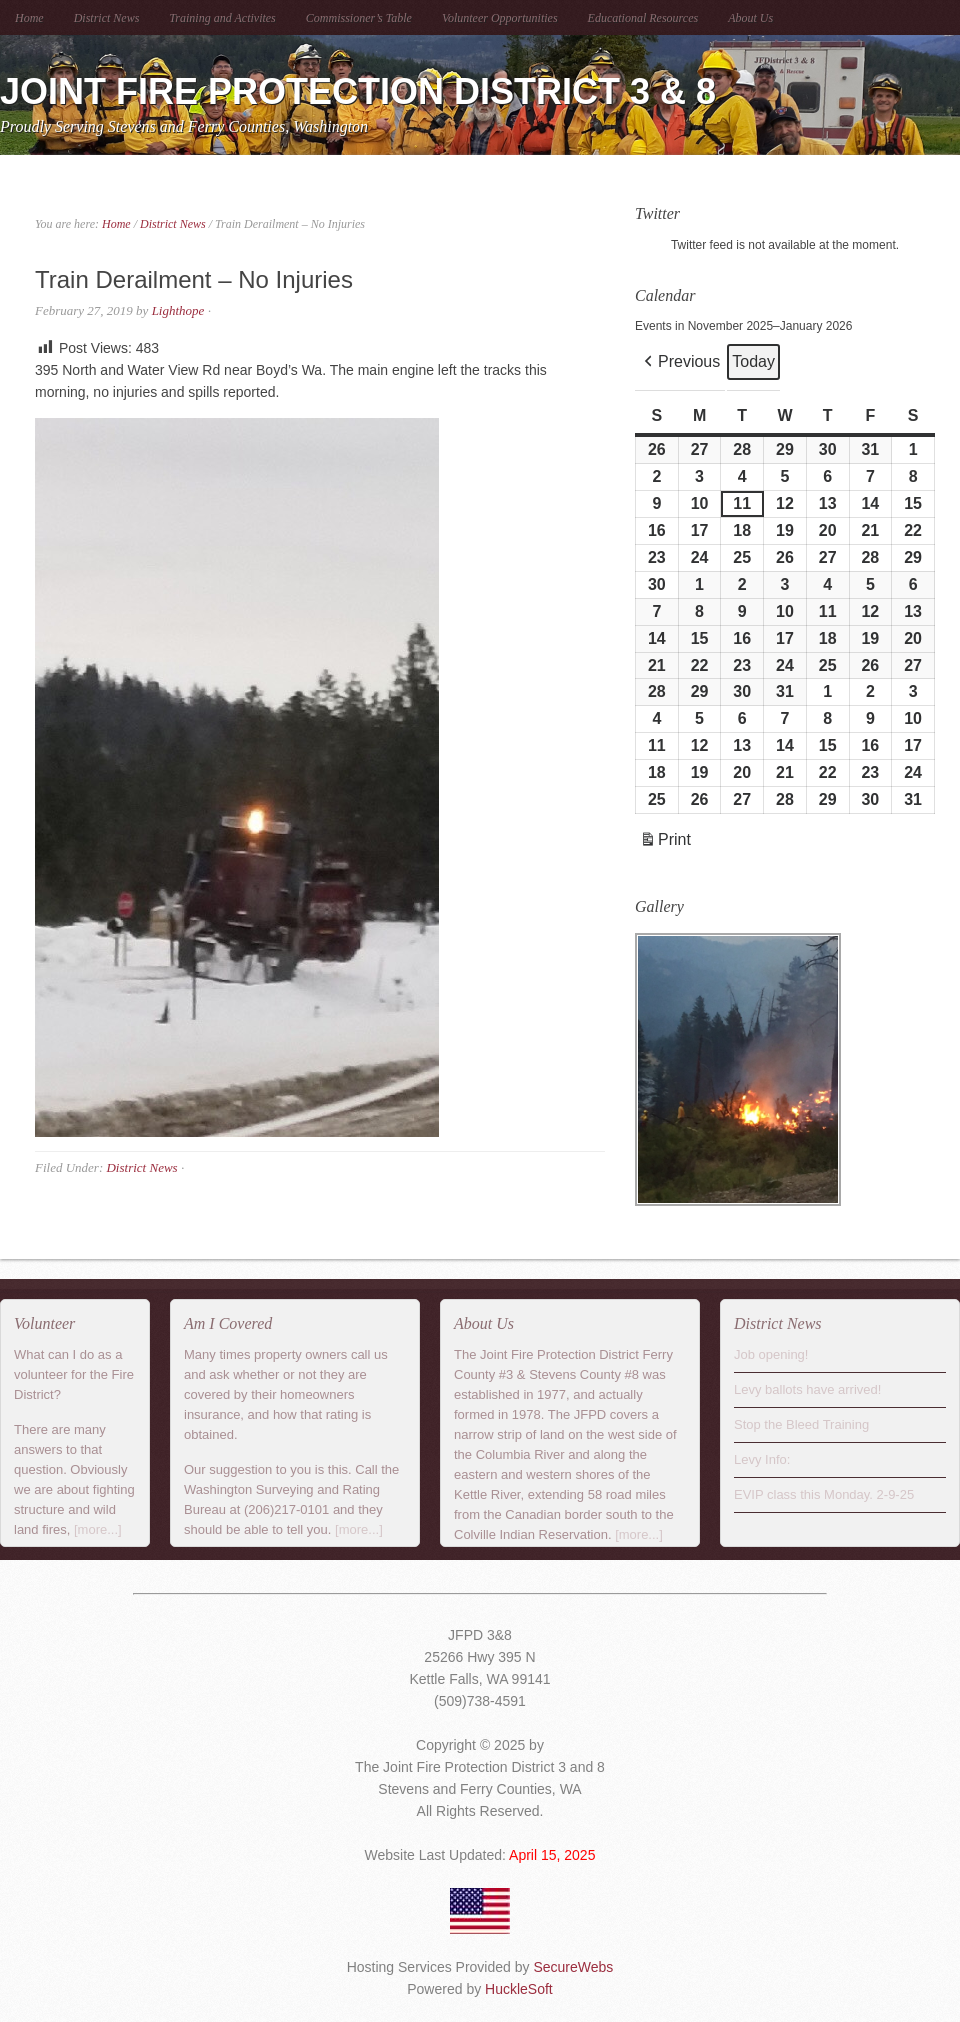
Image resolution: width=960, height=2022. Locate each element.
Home (29, 18)
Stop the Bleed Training (801, 1424)
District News (107, 18)
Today (753, 361)
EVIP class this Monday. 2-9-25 (824, 1494)
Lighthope (178, 310)
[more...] (98, 1529)
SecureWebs (573, 1967)
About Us (750, 18)
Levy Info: (762, 1459)
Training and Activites (222, 18)
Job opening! (771, 1354)
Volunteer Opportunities (500, 18)
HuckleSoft (519, 1989)
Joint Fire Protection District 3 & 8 (358, 91)
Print (665, 842)
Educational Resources (643, 18)
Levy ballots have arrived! (807, 1389)
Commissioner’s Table (359, 18)
